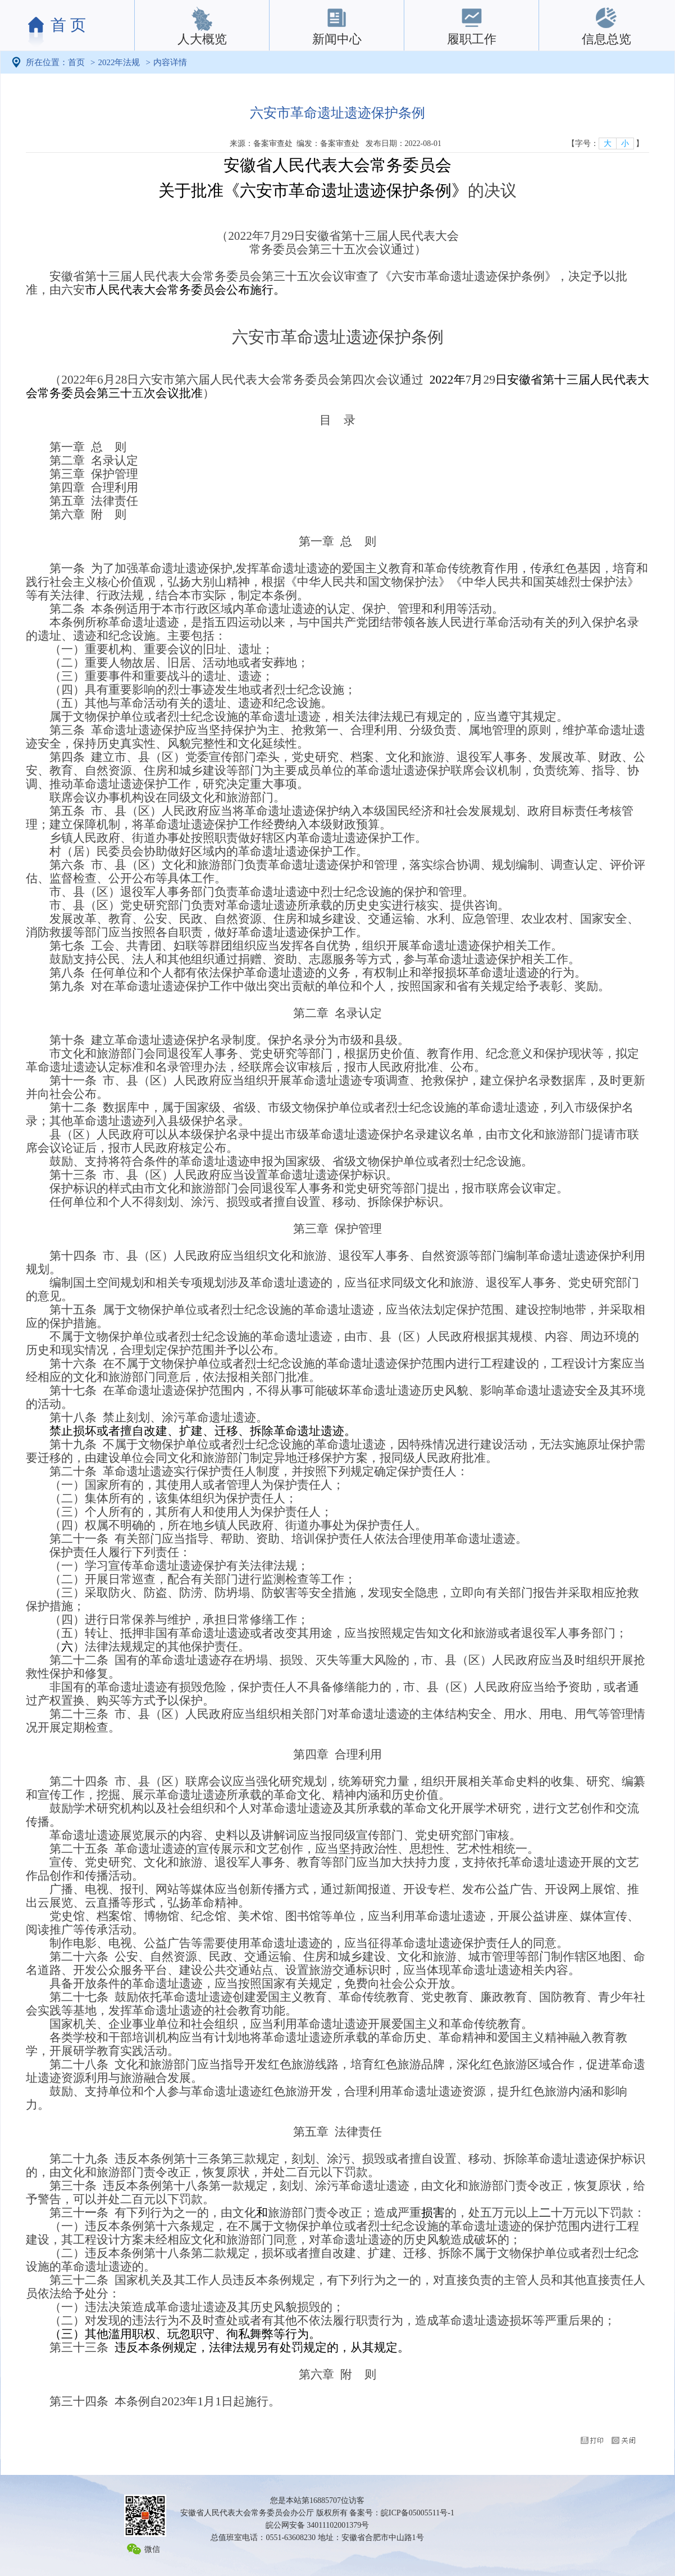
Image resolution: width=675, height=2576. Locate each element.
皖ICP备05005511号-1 (417, 2513)
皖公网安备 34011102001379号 (317, 2525)
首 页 (68, 25)
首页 (76, 62)
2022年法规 (119, 62)
